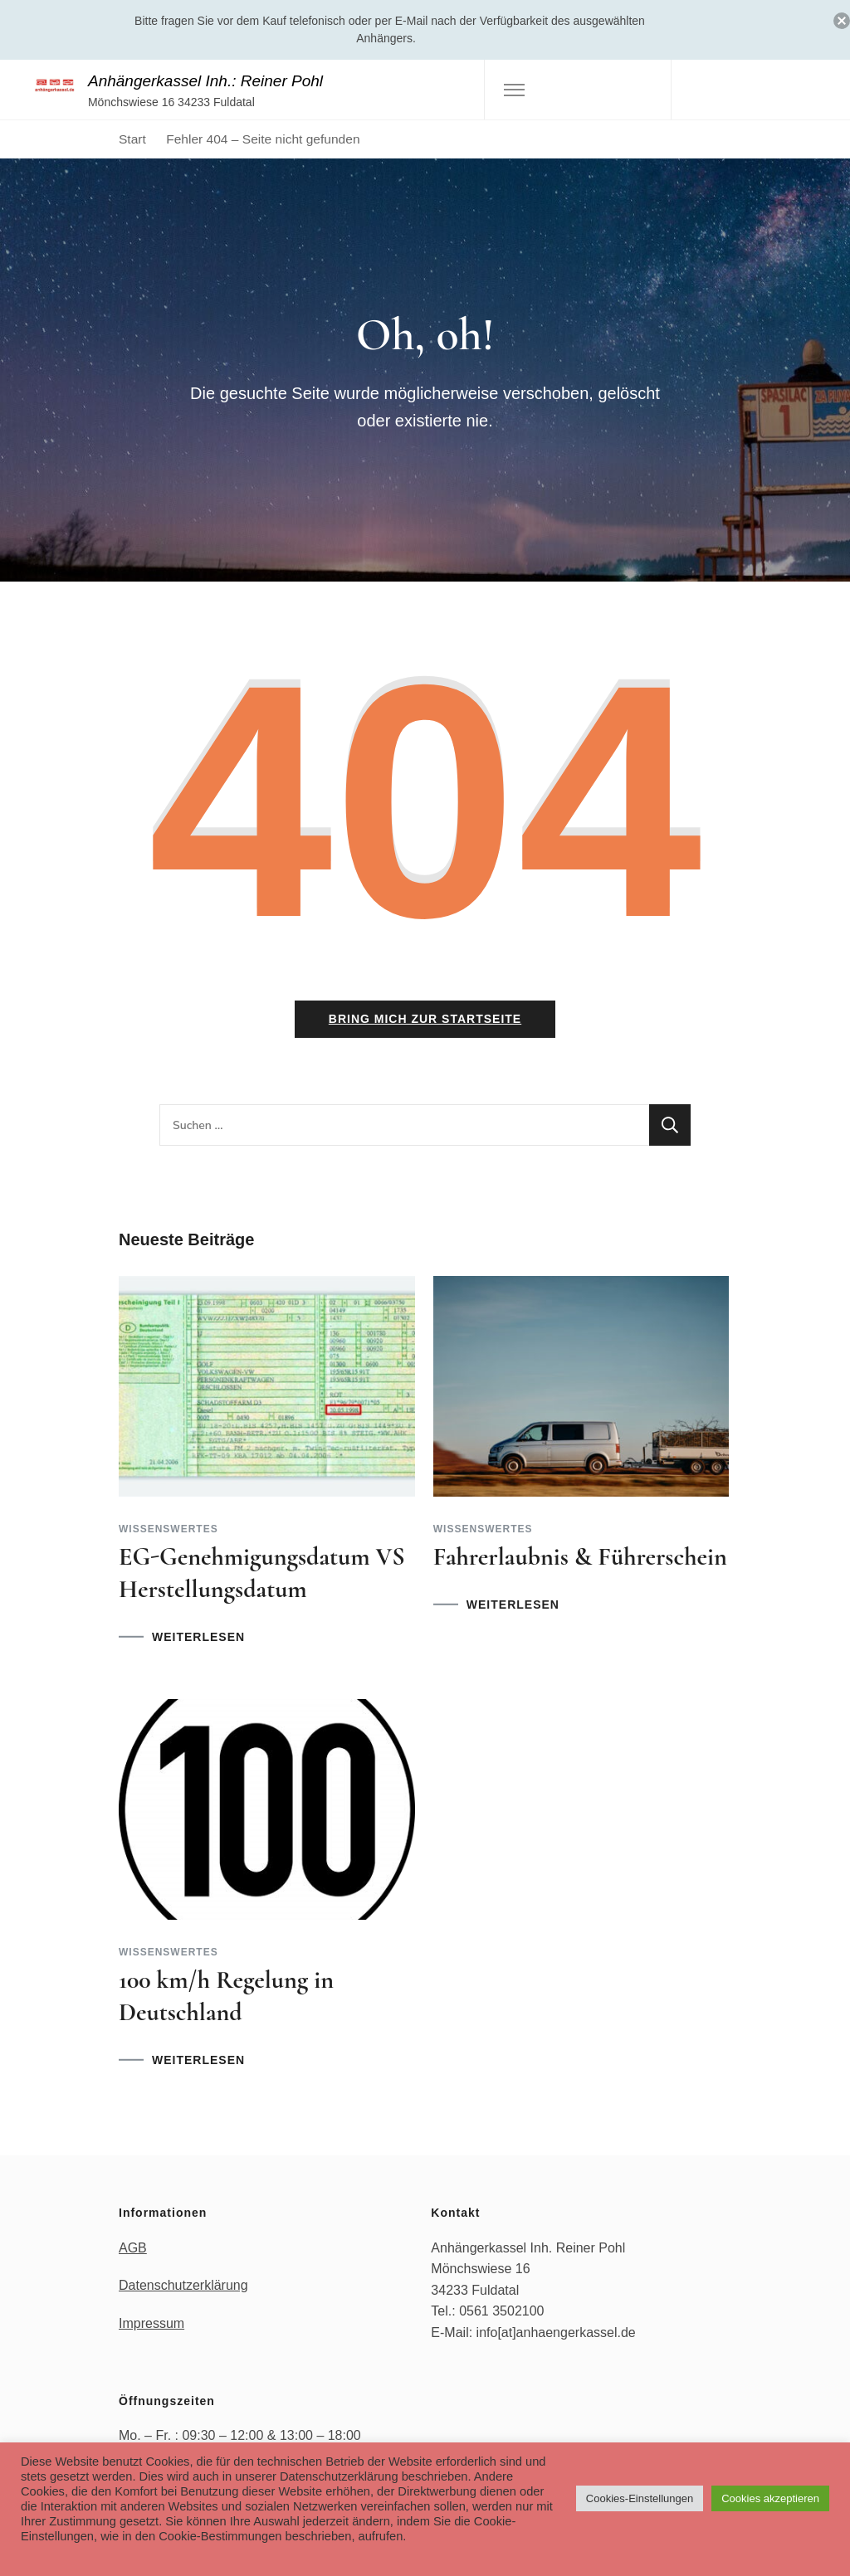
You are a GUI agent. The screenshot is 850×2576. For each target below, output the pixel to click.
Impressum (151, 2323)
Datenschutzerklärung (183, 2285)
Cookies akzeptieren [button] (770, 2498)
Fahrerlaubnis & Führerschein (580, 1556)
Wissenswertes (168, 1529)
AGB (133, 2248)
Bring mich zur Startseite (425, 1018)
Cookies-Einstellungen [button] (639, 2498)
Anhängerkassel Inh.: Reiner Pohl (205, 81)
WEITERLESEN (198, 1637)
